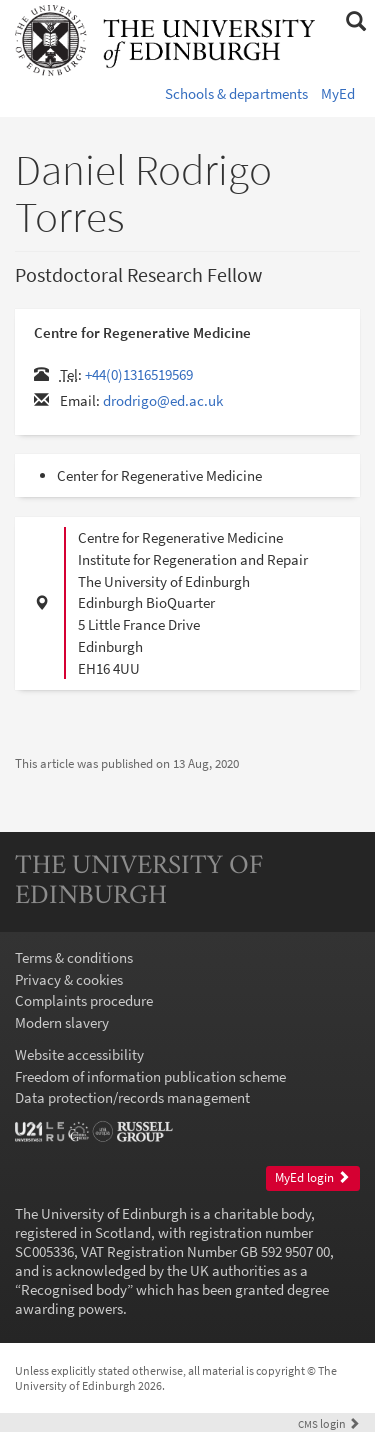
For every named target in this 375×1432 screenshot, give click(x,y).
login (329, 1423)
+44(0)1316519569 (139, 374)
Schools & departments (236, 93)
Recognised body (74, 1289)
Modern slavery (62, 1022)
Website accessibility (79, 1054)
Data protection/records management (132, 1097)
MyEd (338, 93)
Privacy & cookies (69, 979)
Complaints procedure (84, 1000)
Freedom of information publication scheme (150, 1076)
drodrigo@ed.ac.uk (163, 400)
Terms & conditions (74, 957)
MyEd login (312, 1177)
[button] (355, 22)
